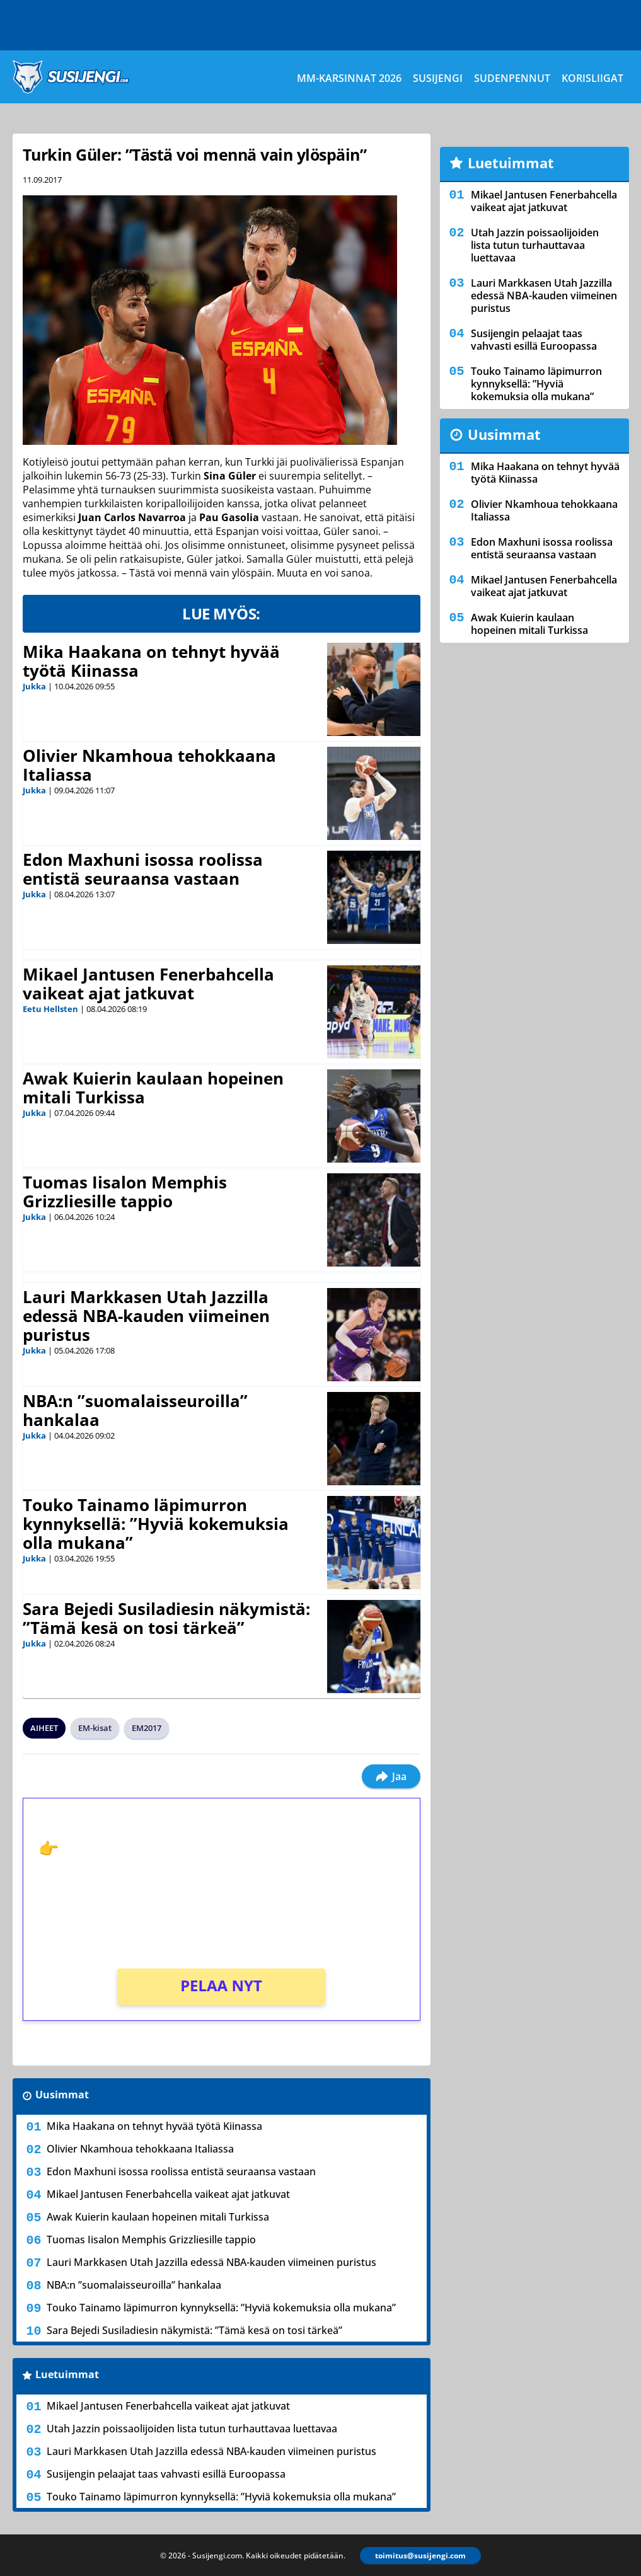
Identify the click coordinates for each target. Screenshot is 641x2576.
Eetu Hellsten (50, 1009)
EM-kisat (95, 1728)
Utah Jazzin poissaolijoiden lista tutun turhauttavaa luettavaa (192, 2428)
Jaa (391, 1776)
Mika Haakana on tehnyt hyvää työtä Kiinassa (151, 661)
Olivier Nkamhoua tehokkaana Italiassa (149, 765)
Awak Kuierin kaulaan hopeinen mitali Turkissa (153, 1087)
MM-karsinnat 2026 (349, 78)
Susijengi (438, 78)
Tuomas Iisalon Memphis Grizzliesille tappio (125, 1191)
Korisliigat (592, 78)
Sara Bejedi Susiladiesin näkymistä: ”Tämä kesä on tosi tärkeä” (166, 1618)
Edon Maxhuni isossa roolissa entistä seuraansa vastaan (143, 869)
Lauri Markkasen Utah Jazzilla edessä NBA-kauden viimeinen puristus (146, 1315)
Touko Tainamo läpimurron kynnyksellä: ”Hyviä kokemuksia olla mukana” (156, 1523)
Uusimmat (62, 2095)
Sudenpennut (512, 78)
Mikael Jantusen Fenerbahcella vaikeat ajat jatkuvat (148, 983)
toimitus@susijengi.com (420, 2555)
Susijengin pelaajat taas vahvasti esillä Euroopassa (166, 2474)
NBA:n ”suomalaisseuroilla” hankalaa (135, 1410)
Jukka (34, 686)
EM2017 (146, 1728)
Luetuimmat (67, 2374)
